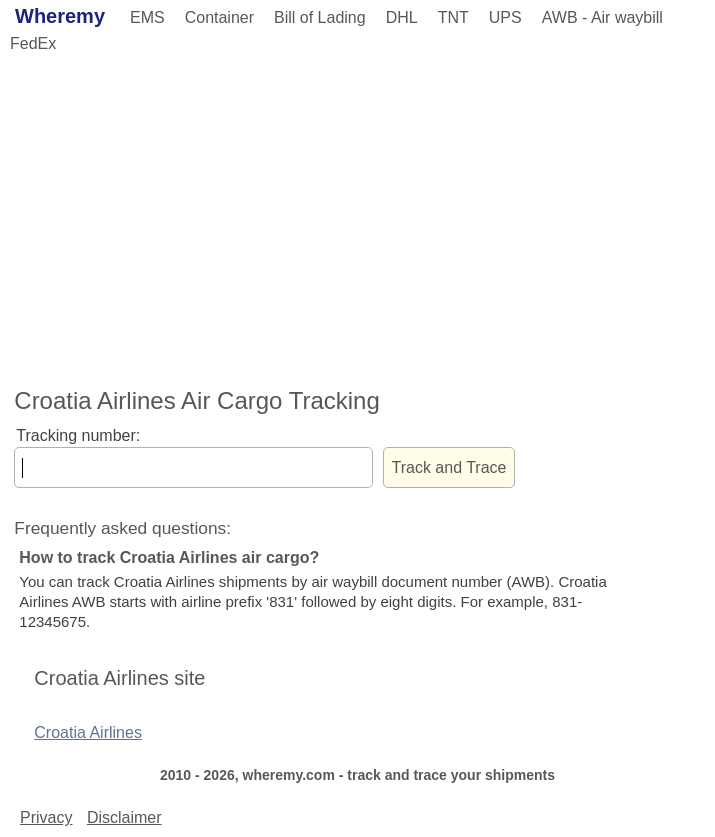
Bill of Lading (320, 17)
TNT (453, 17)
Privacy (46, 817)
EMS (147, 17)
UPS (505, 17)
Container (219, 17)
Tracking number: (78, 435)
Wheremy (60, 16)
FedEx (33, 43)
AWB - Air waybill (602, 17)
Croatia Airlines (88, 732)
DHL (402, 17)
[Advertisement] (357, 217)
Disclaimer (124, 817)
